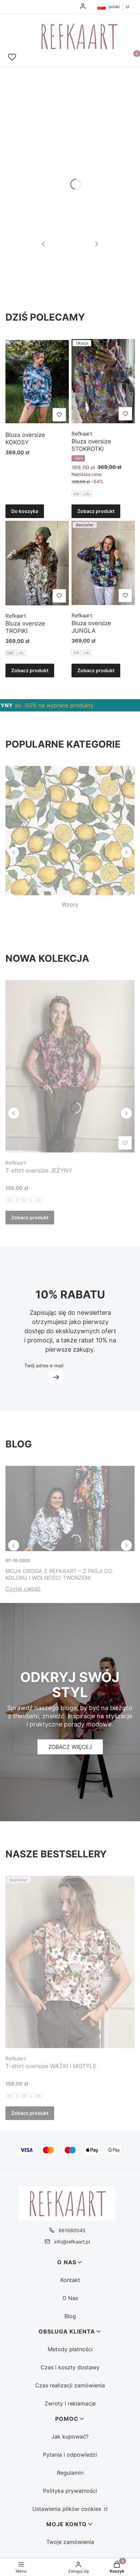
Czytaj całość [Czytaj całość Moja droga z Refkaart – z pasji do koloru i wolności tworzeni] (23, 1588)
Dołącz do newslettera (56, 1377)
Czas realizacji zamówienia (70, 2385)
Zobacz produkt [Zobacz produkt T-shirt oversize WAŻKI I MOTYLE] (29, 2113)
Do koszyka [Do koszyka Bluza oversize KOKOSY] (24, 511)
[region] (70, 705)
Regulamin (70, 2472)
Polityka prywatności (70, 2490)
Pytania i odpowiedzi (70, 2454)
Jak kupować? (70, 2436)
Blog (70, 2316)
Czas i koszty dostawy (70, 2367)
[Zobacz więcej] (70, 1746)
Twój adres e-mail (43, 1365)
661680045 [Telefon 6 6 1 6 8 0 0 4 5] (72, 2230)
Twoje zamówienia (70, 2541)
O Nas (70, 2298)
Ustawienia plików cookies (67, 2508)
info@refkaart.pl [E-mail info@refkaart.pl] (72, 2241)
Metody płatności (70, 2349)
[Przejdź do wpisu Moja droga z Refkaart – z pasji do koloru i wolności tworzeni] (70, 1508)
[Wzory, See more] (70, 837)
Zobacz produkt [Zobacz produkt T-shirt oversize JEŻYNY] (29, 1217)
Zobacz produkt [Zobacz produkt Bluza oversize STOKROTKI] (95, 511)
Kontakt (70, 2280)
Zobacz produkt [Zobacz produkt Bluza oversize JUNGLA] (95, 670)
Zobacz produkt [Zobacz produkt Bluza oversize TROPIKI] (29, 670)
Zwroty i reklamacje (70, 2403)
